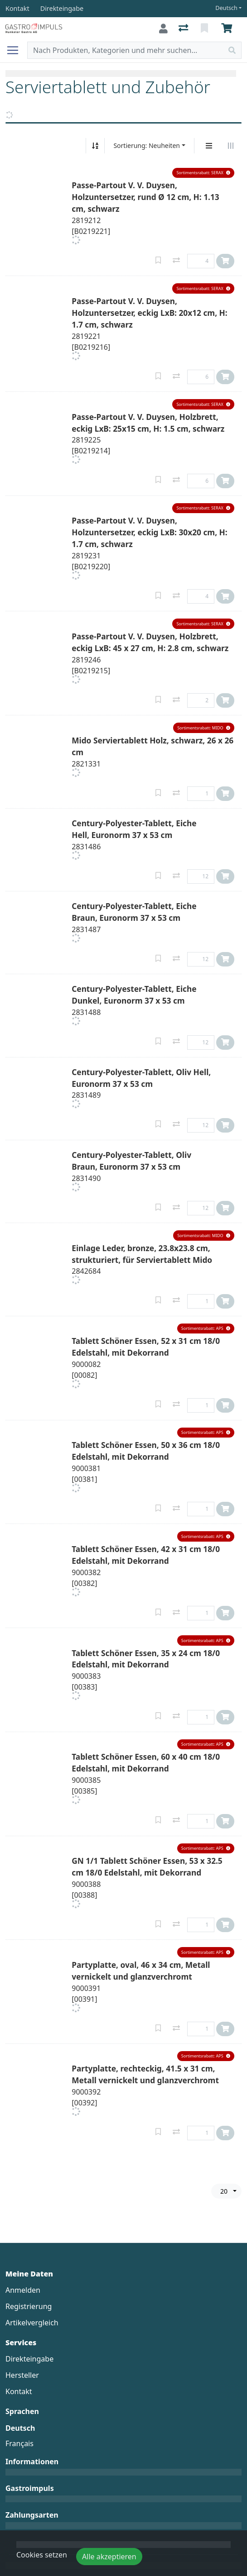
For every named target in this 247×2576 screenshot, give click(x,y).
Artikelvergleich (31, 2323)
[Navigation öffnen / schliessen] (16, 50)
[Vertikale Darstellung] (209, 145)
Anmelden (22, 2290)
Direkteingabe (29, 2359)
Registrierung (28, 2306)
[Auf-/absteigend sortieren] (95, 145)
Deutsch (226, 8)
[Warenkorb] (228, 28)
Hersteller (22, 2375)
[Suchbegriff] (125, 50)
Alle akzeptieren (109, 2557)
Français (19, 2443)
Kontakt (18, 2391)
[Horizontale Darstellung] (231, 145)
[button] (203, 173)
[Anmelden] (163, 28)
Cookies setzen (41, 2555)
